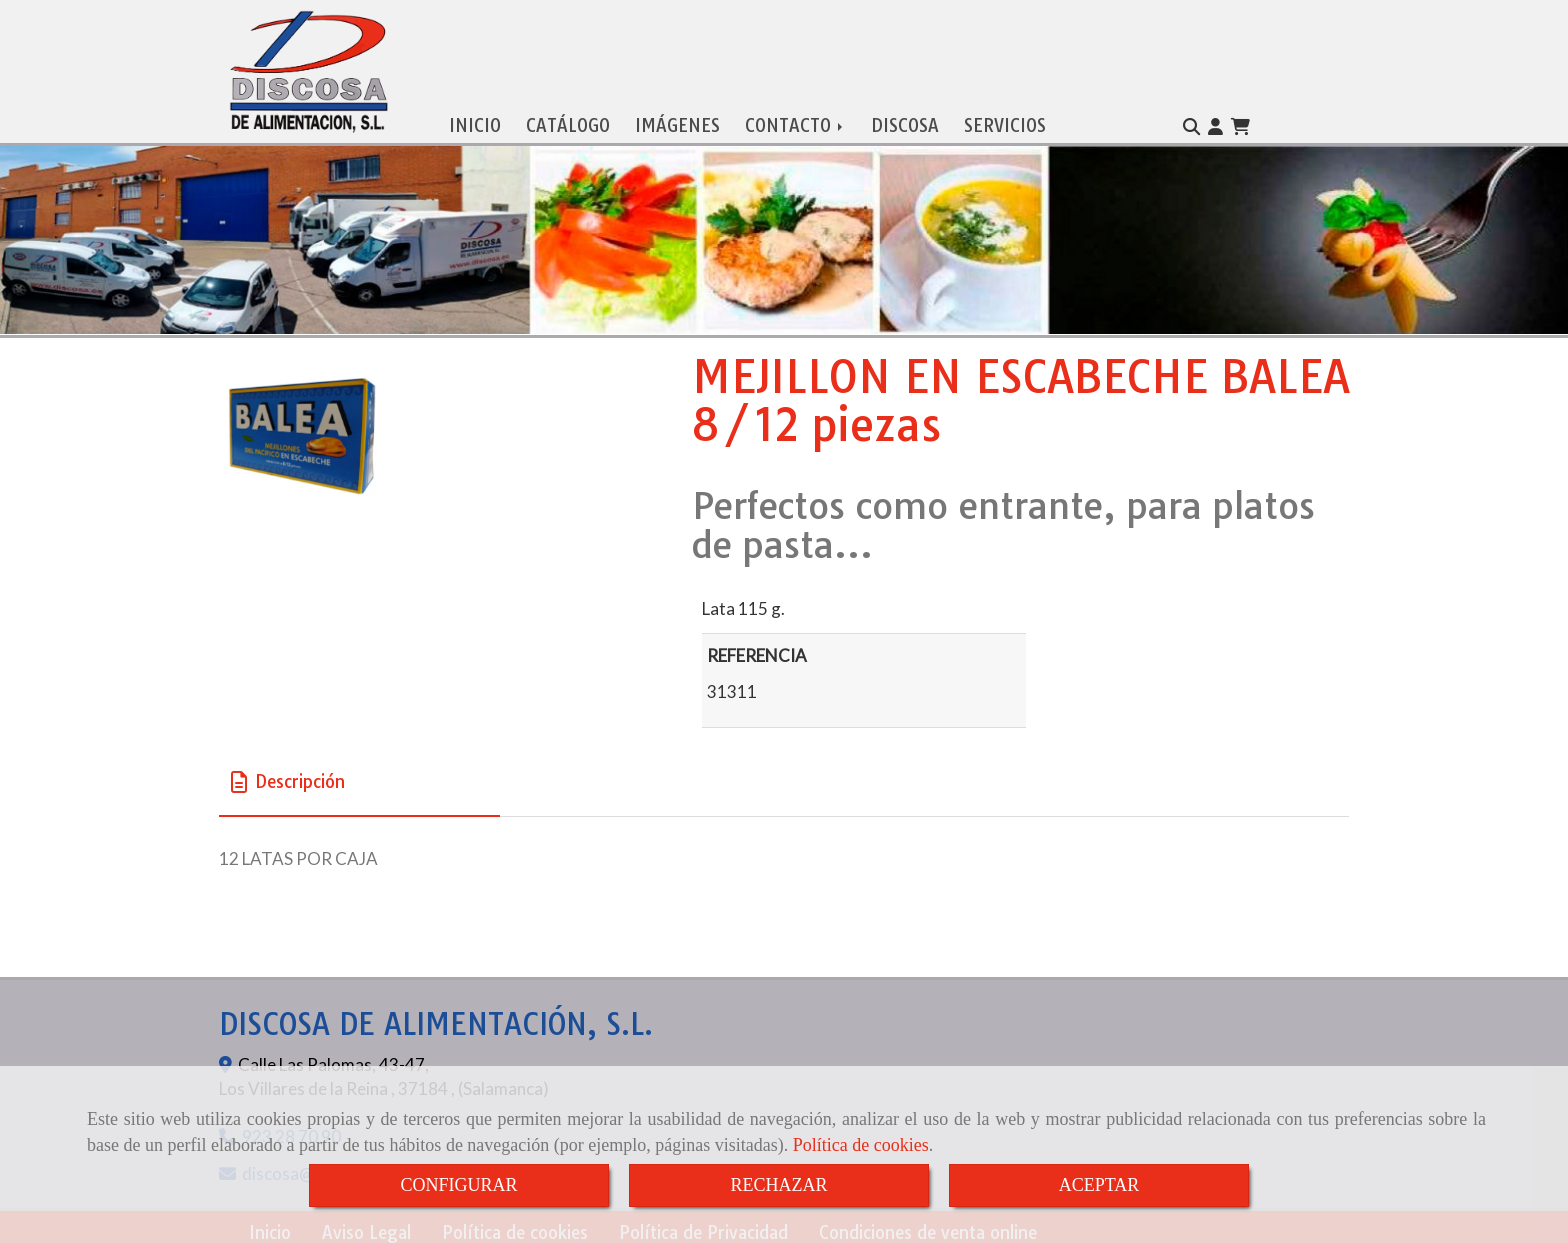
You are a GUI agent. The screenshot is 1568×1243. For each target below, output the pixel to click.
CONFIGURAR (458, 1185)
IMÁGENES (677, 121)
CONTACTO (795, 121)
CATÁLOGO (568, 121)
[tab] (359, 778)
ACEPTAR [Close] (1099, 1185)
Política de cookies (861, 1145)
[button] (1215, 123)
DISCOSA (905, 121)
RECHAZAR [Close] (778, 1185)
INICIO (475, 121)
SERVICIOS (1005, 121)
